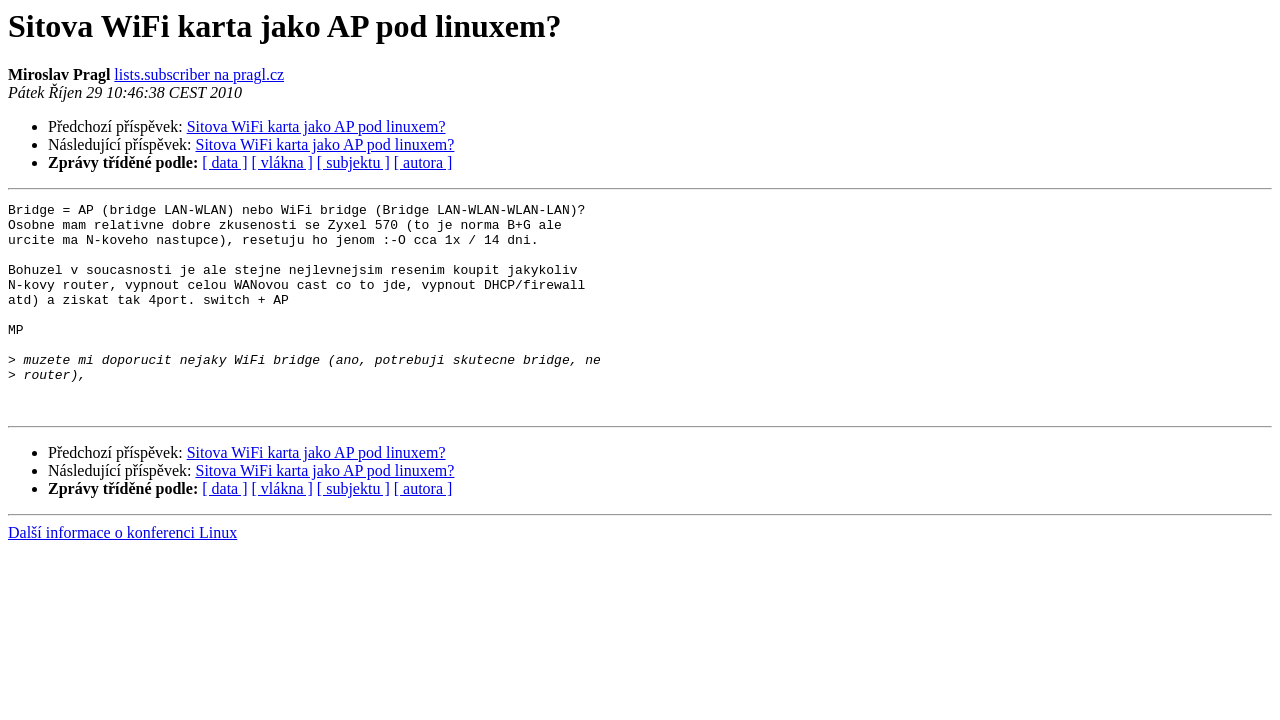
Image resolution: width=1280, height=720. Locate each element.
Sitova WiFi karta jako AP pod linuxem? (316, 126)
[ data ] (224, 162)
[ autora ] (423, 162)
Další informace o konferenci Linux (122, 574)
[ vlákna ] (282, 162)
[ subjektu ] (353, 162)
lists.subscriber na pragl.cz (199, 74)
